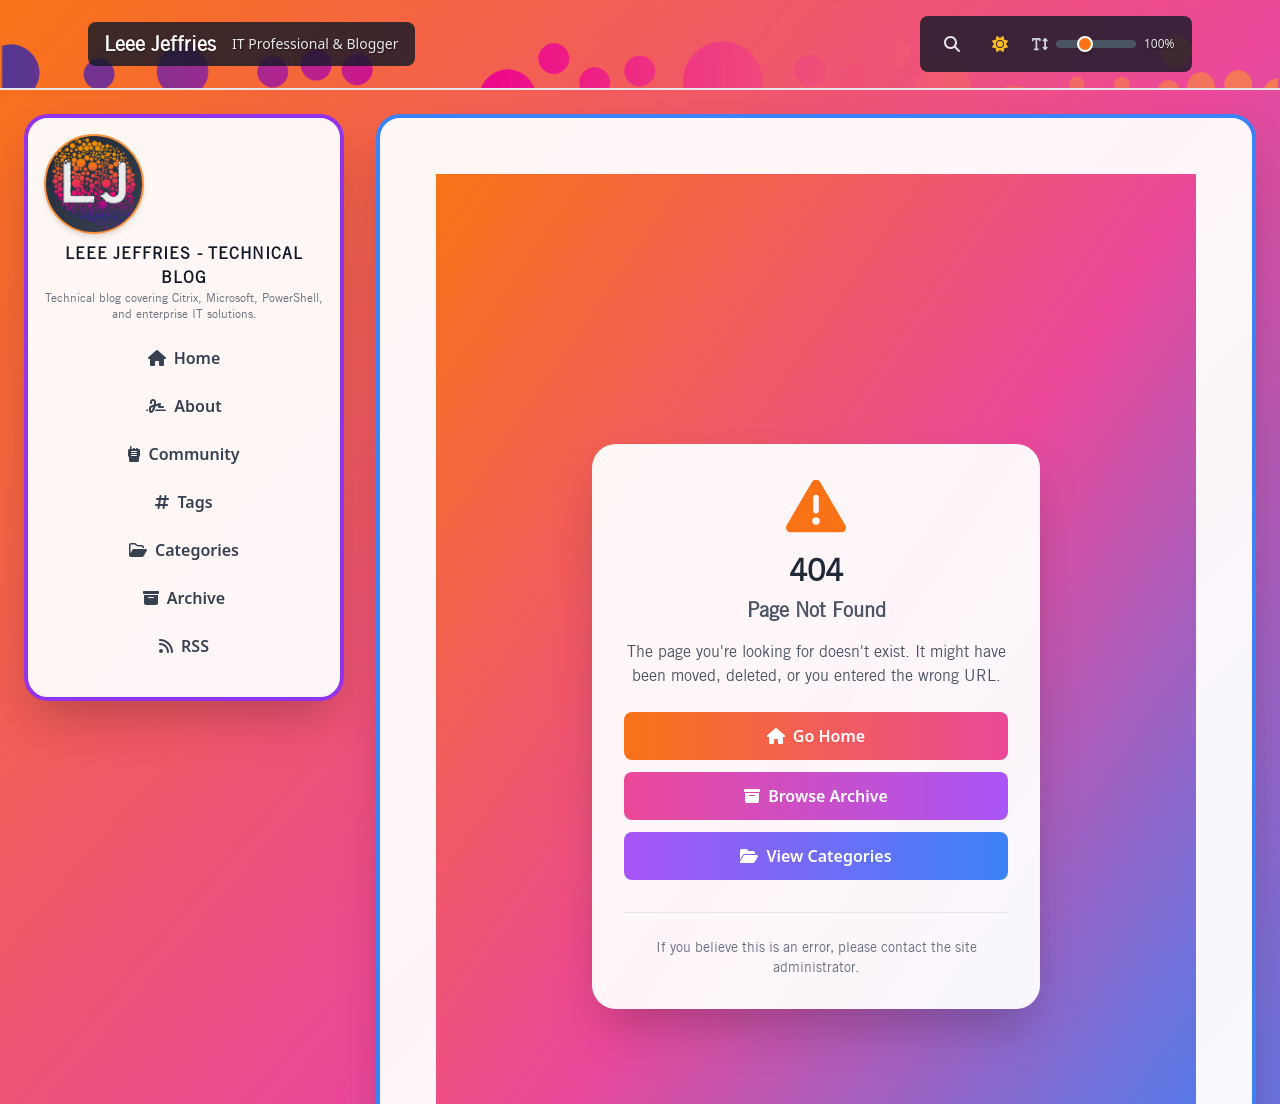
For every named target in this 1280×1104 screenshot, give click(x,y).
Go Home (816, 736)
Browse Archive (816, 796)
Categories (184, 550)
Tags (183, 502)
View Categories (815, 856)
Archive (184, 598)
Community (183, 454)
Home (184, 358)
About (183, 406)
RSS (184, 646)
